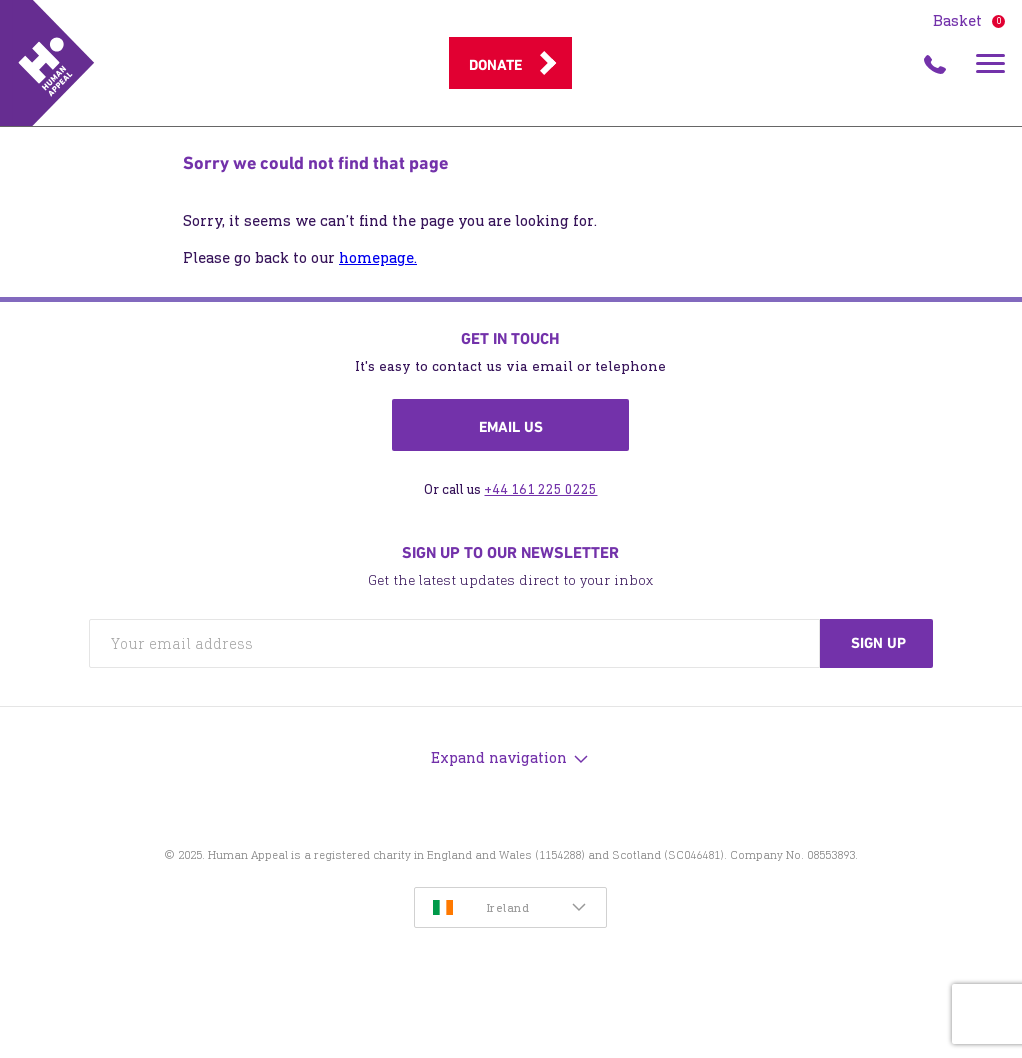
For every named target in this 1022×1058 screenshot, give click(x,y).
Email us (511, 427)
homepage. (378, 257)
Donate (495, 65)
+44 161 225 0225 (540, 489)
